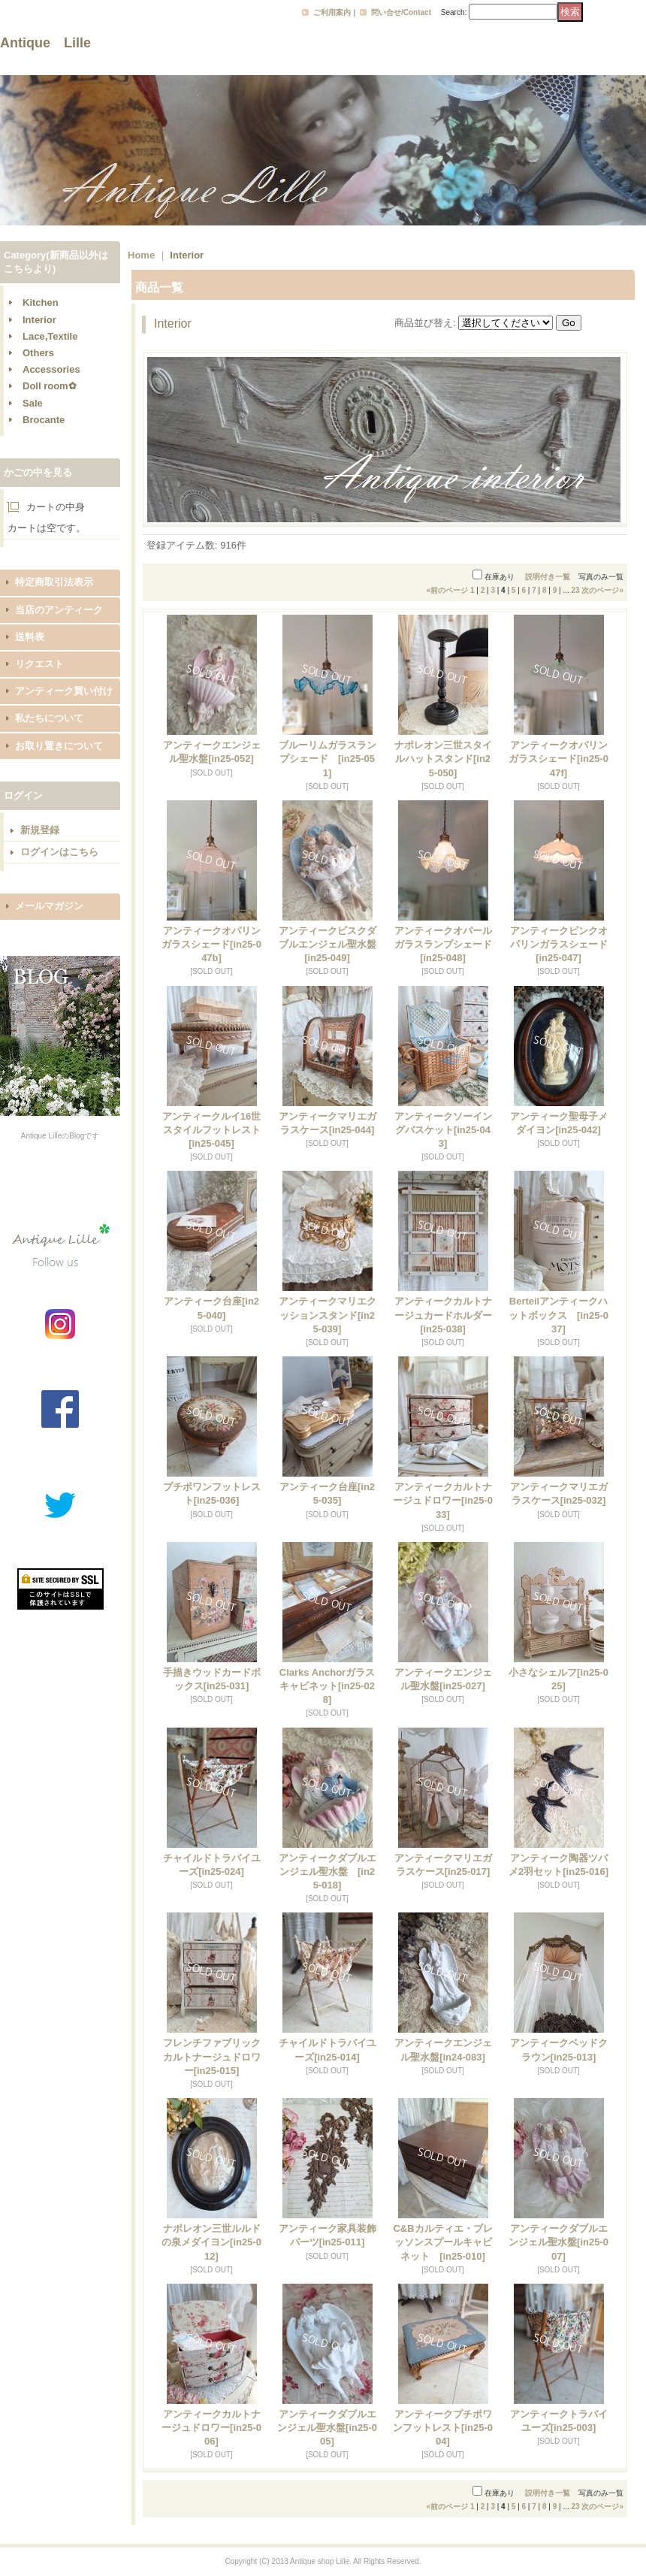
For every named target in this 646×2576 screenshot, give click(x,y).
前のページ (448, 590)
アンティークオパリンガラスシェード (558, 758)
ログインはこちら (59, 851)
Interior (39, 319)
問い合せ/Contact (401, 12)
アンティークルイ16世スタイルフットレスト (211, 1130)
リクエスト (39, 664)
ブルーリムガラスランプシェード (327, 758)
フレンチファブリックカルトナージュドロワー (212, 2056)
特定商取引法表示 (54, 582)
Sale (33, 403)
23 (576, 590)
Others (38, 352)
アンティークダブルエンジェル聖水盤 (327, 1871)
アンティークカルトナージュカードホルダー (443, 1315)
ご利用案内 (332, 12)
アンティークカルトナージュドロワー (443, 1500)
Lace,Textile (50, 336)
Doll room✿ (50, 386)
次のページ (602, 590)
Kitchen (41, 302)
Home (141, 255)
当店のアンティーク (59, 609)
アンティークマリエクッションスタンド (327, 1315)
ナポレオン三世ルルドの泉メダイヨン (211, 2242)
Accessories (51, 369)
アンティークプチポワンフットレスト (443, 2427)
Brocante (44, 419)
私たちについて (49, 718)
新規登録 (39, 830)
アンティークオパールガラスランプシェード (443, 944)
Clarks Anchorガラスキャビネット (327, 1686)
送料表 (29, 636)
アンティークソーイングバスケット (443, 1130)
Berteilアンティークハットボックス (558, 1315)
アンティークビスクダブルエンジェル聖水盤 (327, 944)
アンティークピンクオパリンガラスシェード (559, 944)
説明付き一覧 (547, 577)
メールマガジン (49, 906)
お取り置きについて (59, 745)
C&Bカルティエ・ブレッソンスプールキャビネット (442, 2242)
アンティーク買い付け (64, 691)
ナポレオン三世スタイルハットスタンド (443, 758)
